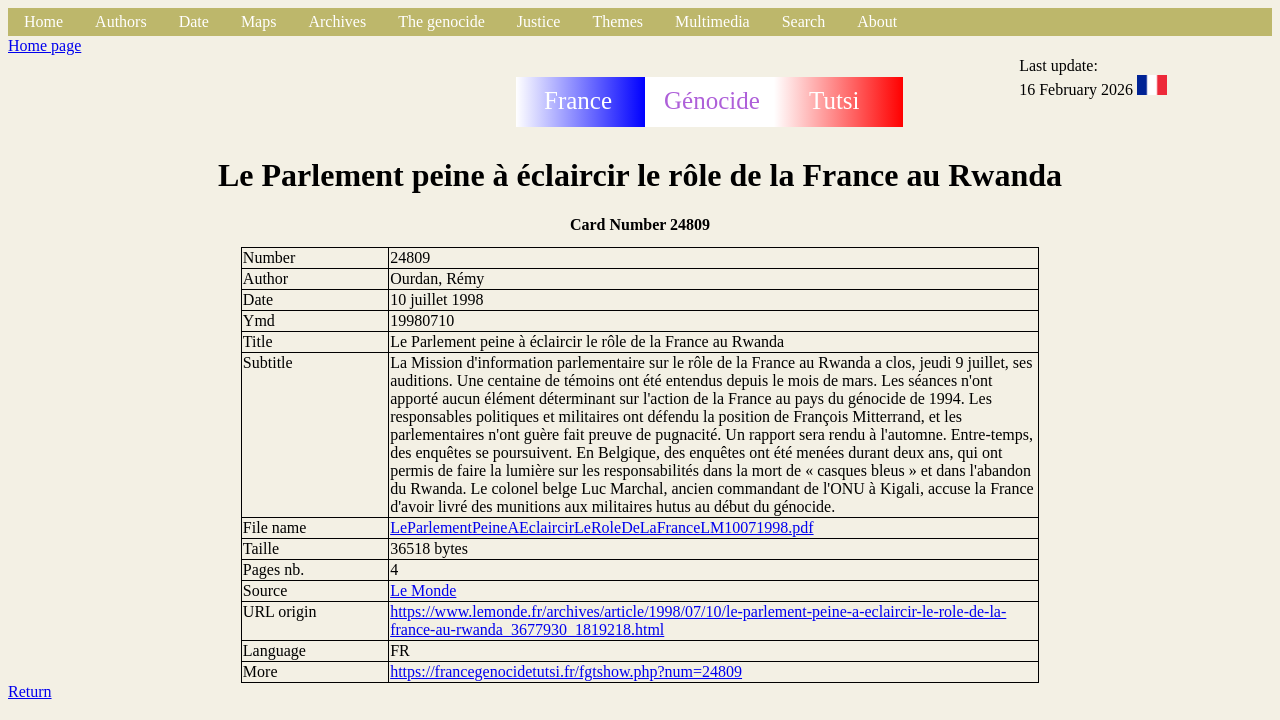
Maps (259, 21)
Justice (539, 21)
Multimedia (712, 21)
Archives (337, 21)
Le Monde (423, 590)
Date (194, 21)
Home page (44, 45)
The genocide (441, 21)
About (877, 21)
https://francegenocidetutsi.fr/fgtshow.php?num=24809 (566, 671)
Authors (121, 21)
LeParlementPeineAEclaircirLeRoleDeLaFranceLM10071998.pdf (601, 527)
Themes (617, 21)
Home (43, 21)
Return (30, 691)
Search (804, 21)
